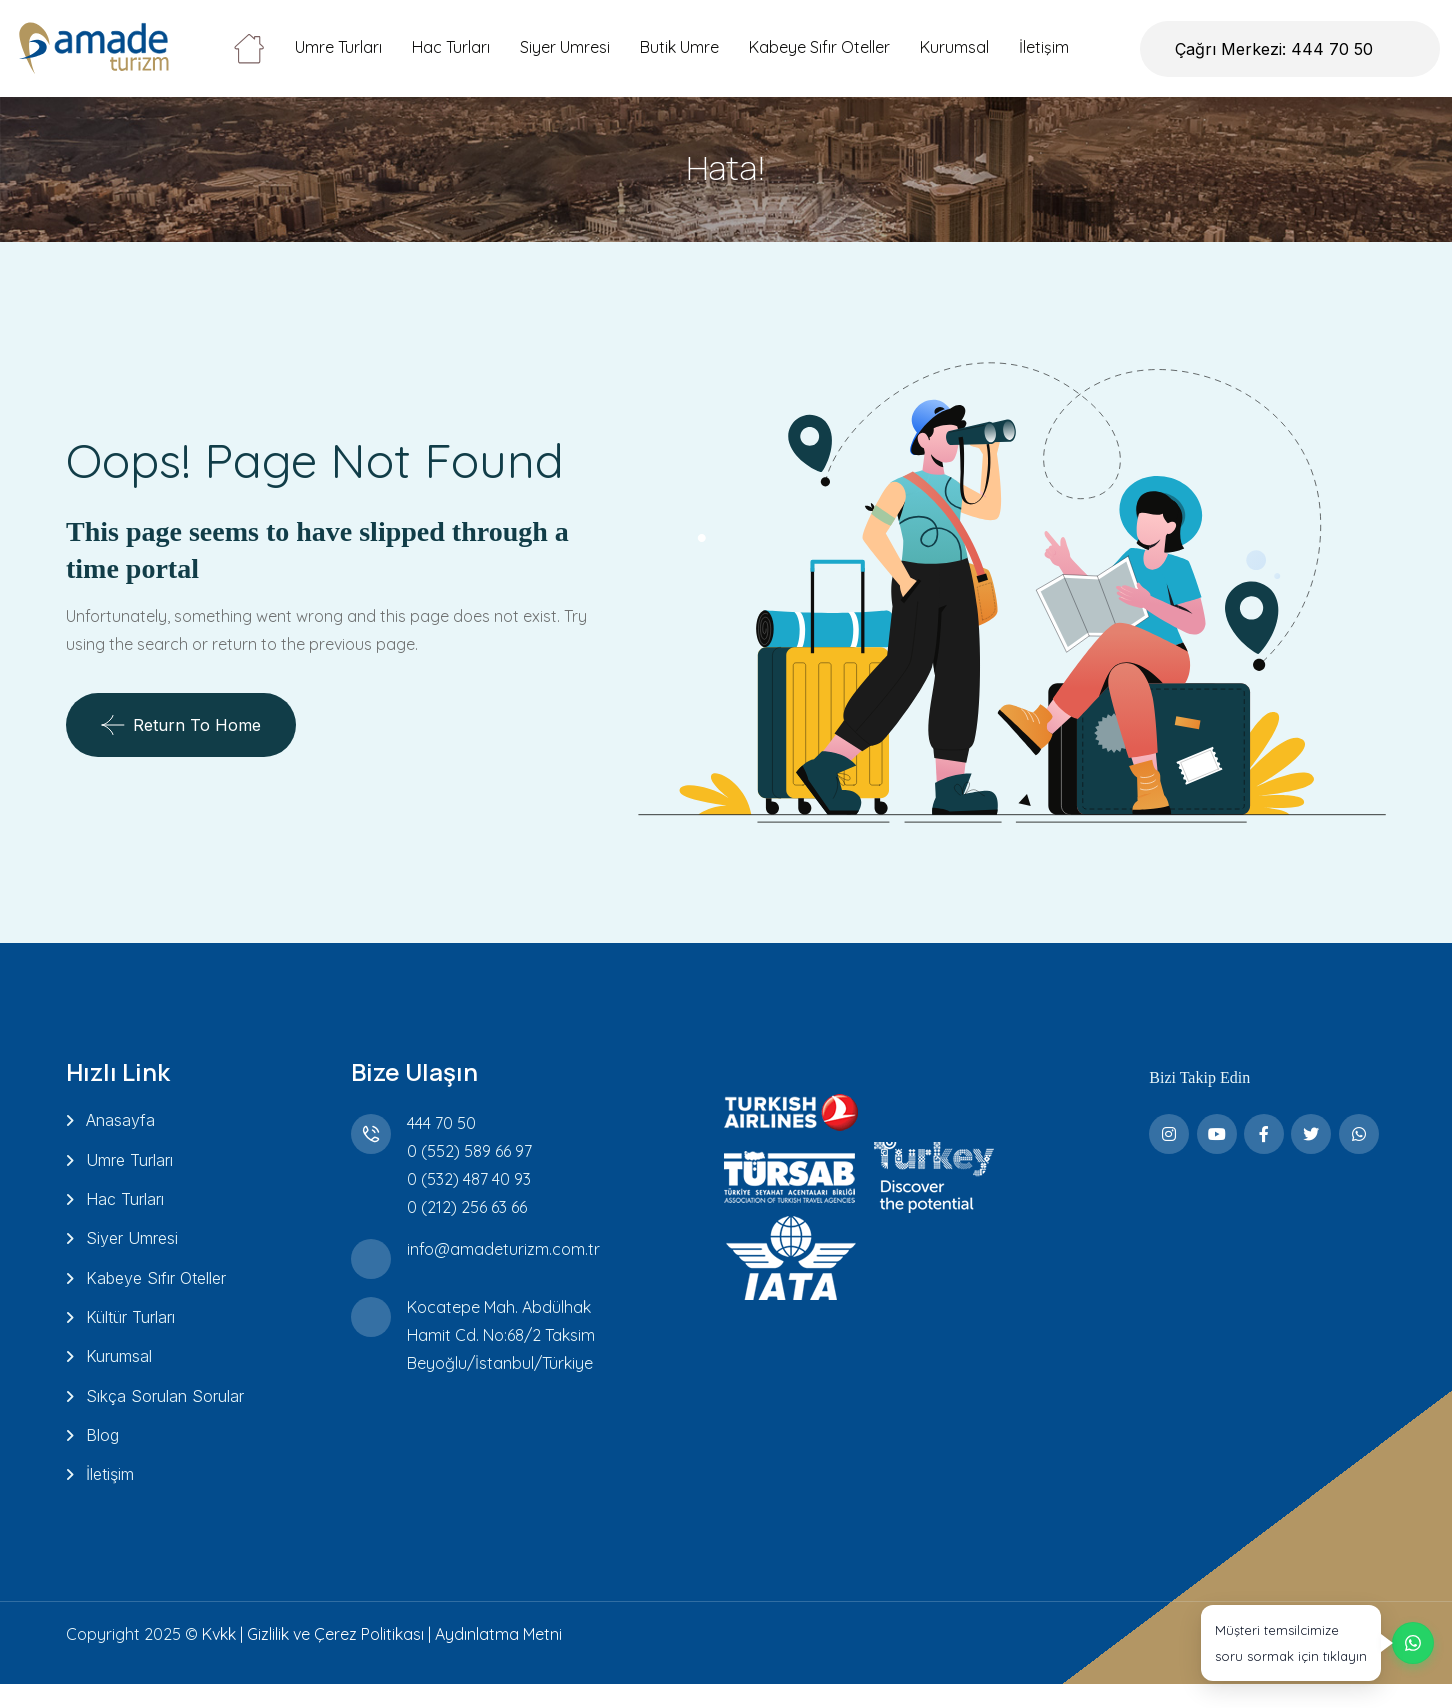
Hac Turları (451, 47)
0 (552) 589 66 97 (465, 1151)
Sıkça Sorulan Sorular (165, 1414)
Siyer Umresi (565, 47)
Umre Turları (338, 47)
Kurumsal (954, 47)
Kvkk (219, 1658)
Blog (102, 1456)
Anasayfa (120, 1120)
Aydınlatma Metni (498, 1658)
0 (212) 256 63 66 (463, 1207)
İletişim (1044, 47)
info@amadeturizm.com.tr (499, 1249)
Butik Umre (679, 47)
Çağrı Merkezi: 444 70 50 (1274, 49)
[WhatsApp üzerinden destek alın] (1315, 1630)
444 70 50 (437, 1123)
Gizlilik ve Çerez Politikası (335, 1658)
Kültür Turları (130, 1330)
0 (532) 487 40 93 (465, 1179)
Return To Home (181, 725)
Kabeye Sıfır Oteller (819, 47)
